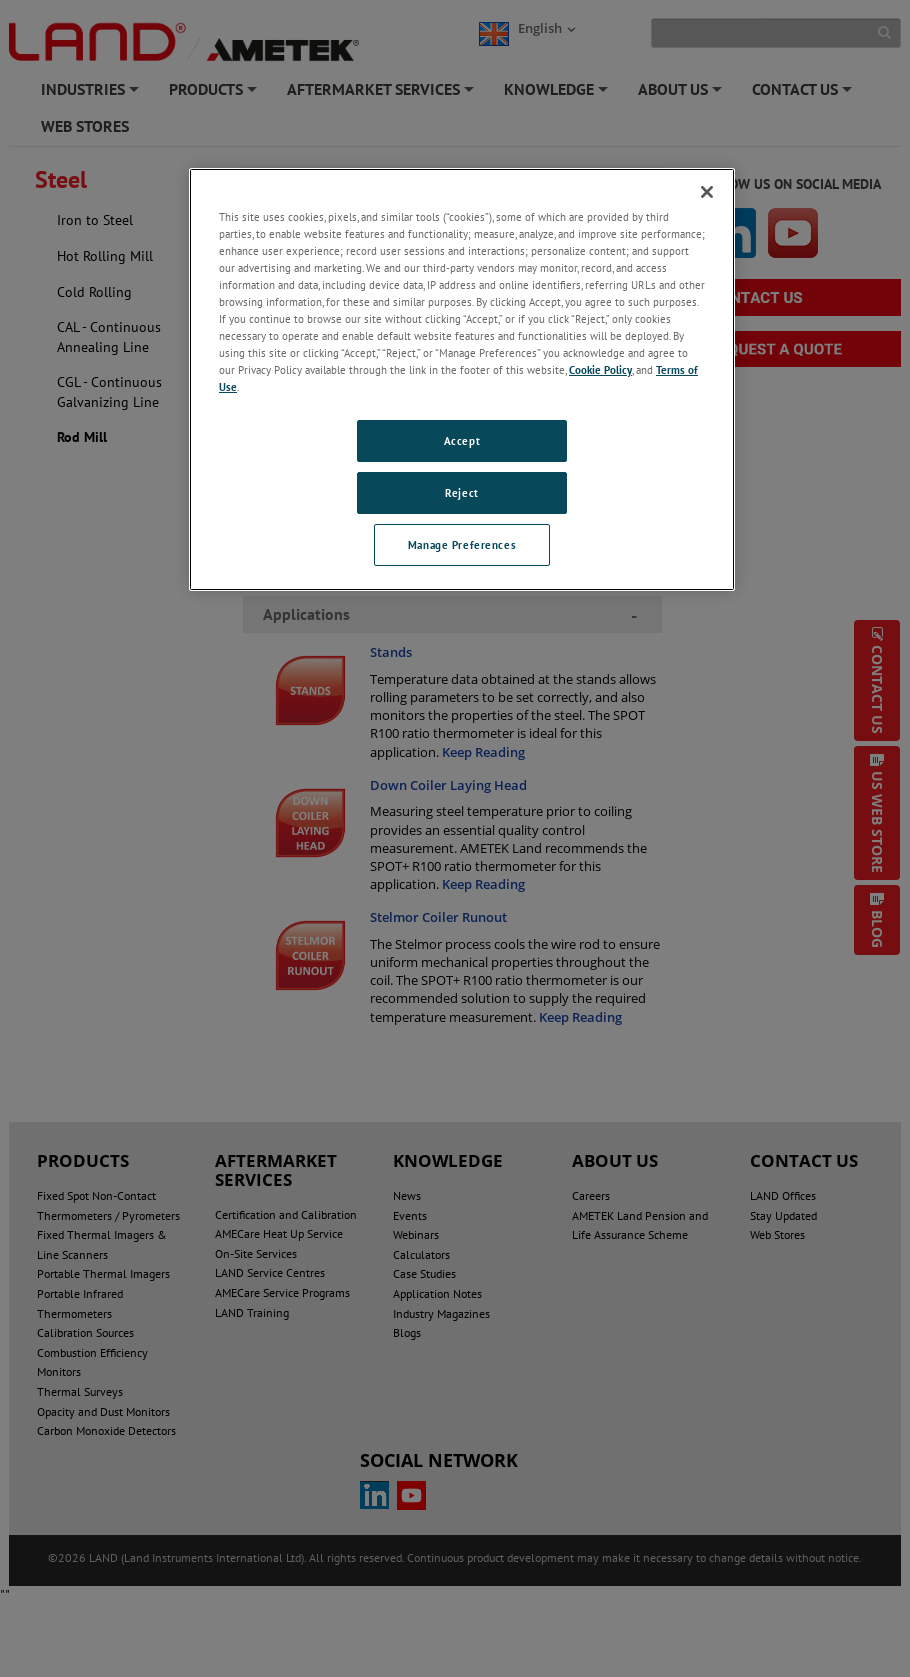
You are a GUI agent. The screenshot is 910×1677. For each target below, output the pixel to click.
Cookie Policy (600, 369)
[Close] (707, 192)
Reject (461, 492)
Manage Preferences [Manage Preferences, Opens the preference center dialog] (462, 544)
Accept (462, 440)
